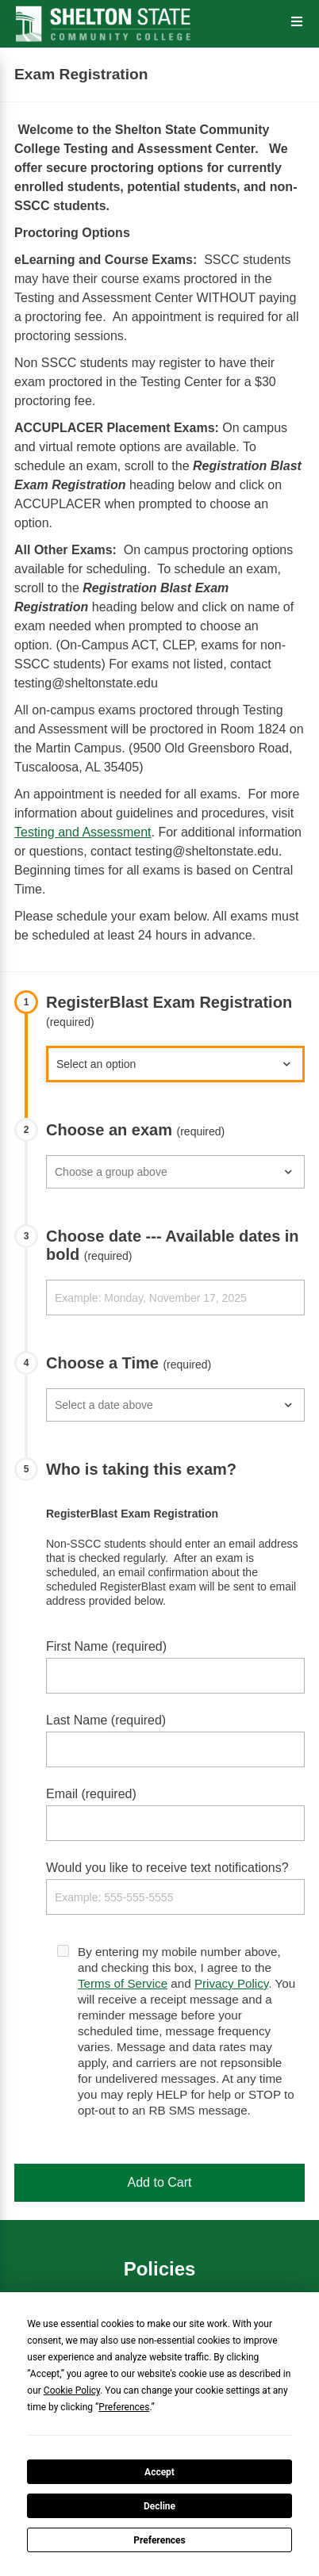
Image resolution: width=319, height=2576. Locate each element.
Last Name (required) (106, 1720)
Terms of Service (122, 1983)
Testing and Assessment (83, 832)
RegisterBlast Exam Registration (169, 1010)
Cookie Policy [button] (72, 2390)
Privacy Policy (231, 1983)
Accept (159, 2472)
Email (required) (91, 1794)
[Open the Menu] (297, 22)
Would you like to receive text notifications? (167, 1867)
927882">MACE (175, 1064)
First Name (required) (106, 1646)
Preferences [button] (123, 2407)
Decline (159, 2506)
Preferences (159, 2540)
